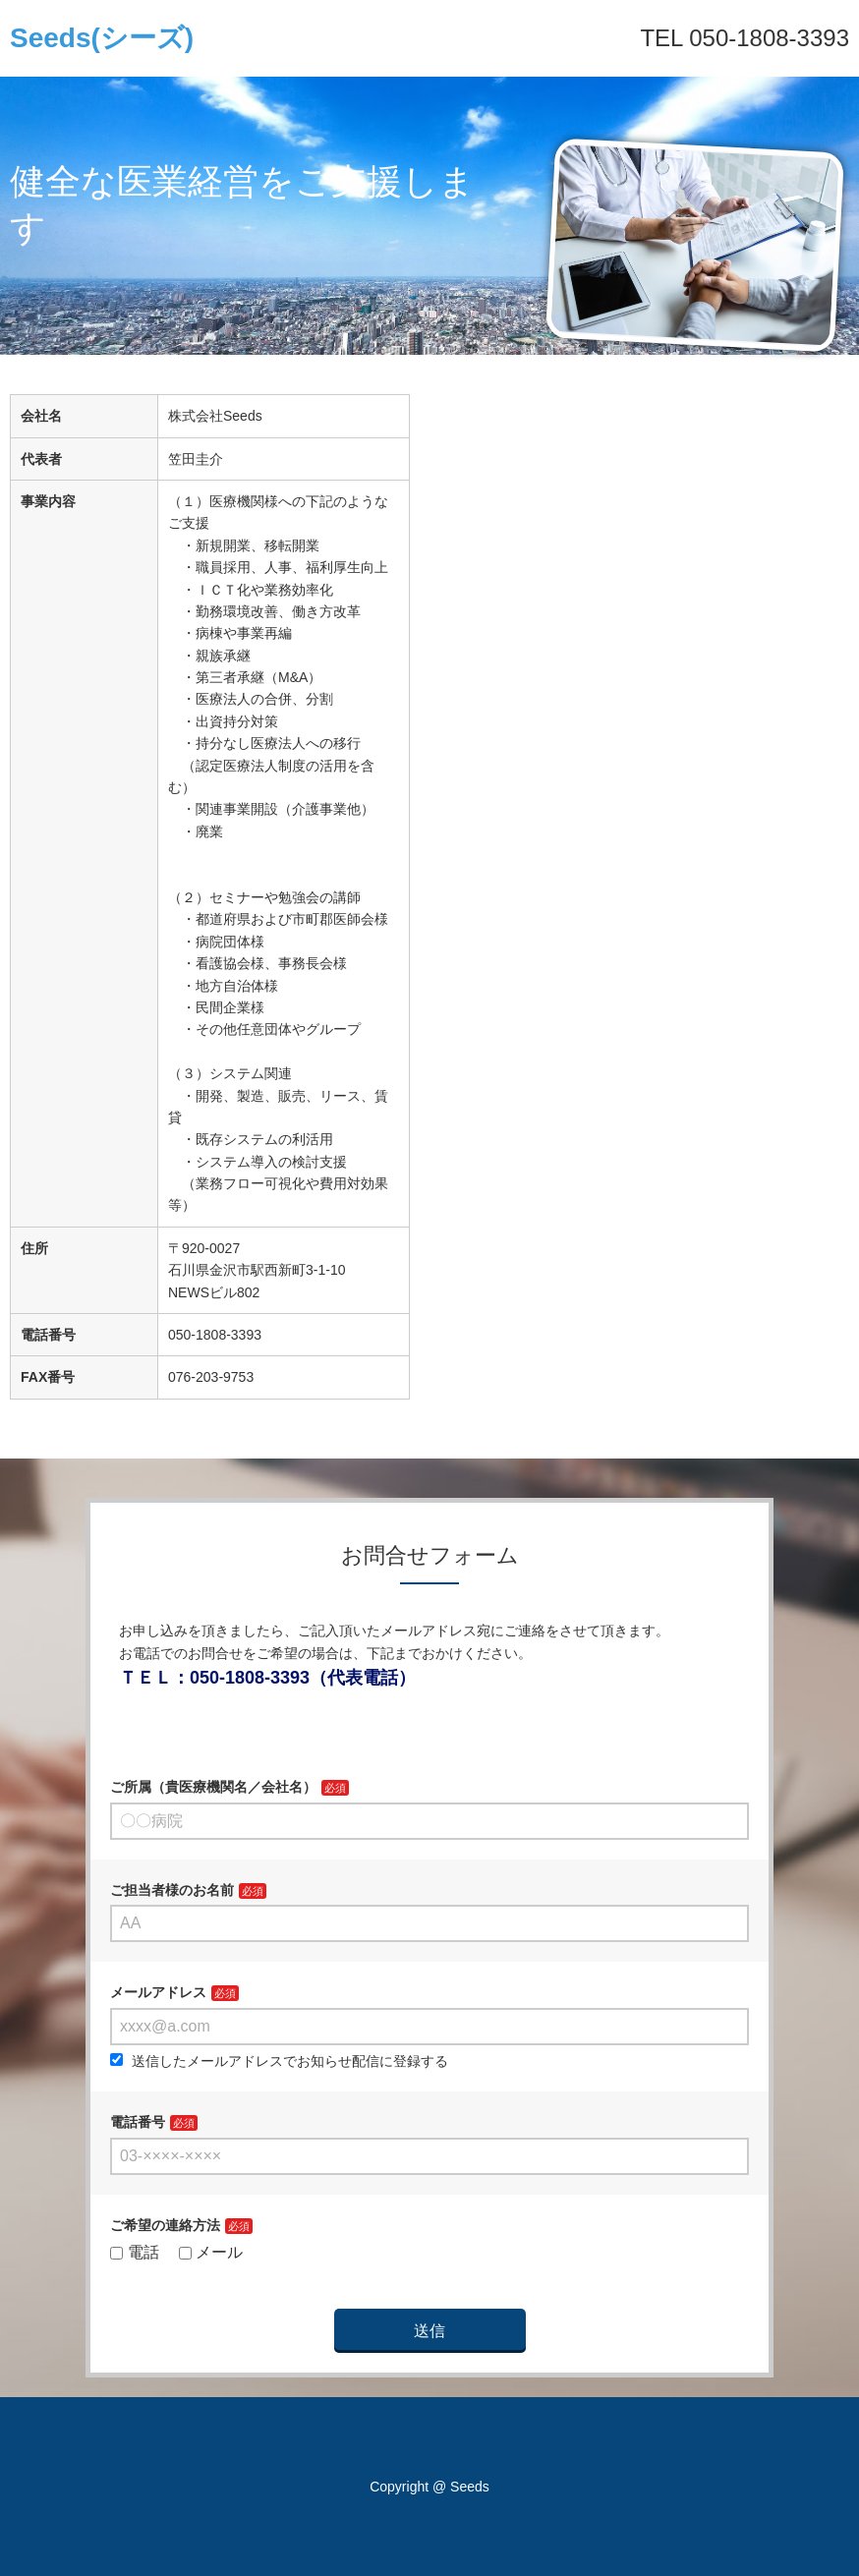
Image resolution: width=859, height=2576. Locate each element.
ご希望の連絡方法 (165, 2225)
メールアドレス (158, 1992)
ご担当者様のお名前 (172, 1890)
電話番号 (137, 2122)
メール (211, 2252)
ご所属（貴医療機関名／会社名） (213, 1787)
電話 (134, 2252)
